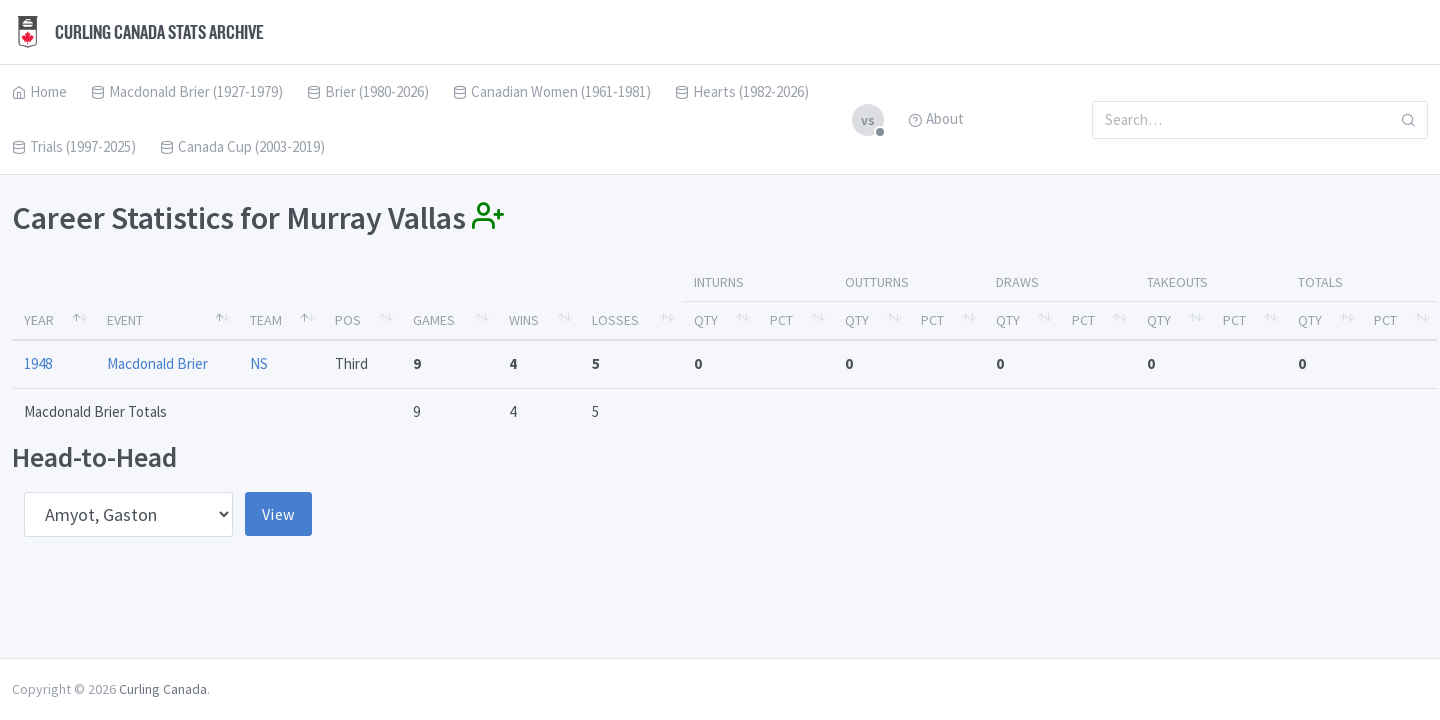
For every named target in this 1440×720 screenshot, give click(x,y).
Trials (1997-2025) (74, 146)
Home (39, 91)
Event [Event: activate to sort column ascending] (125, 320)
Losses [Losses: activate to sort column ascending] (615, 320)
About (936, 118)
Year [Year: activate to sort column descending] (39, 320)
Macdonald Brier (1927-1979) (187, 91)
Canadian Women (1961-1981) (552, 91)
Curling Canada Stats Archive (138, 32)
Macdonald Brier (157, 363)
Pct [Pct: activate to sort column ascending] (781, 320)
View (278, 514)
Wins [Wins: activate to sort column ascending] (524, 320)
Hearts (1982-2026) (742, 91)
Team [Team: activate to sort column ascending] (266, 320)
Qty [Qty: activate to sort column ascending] (706, 320)
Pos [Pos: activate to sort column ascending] (348, 320)
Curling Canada (163, 689)
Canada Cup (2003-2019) (242, 146)
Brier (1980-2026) (368, 91)
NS (259, 363)
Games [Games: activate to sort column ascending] (434, 320)
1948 (38, 363)
